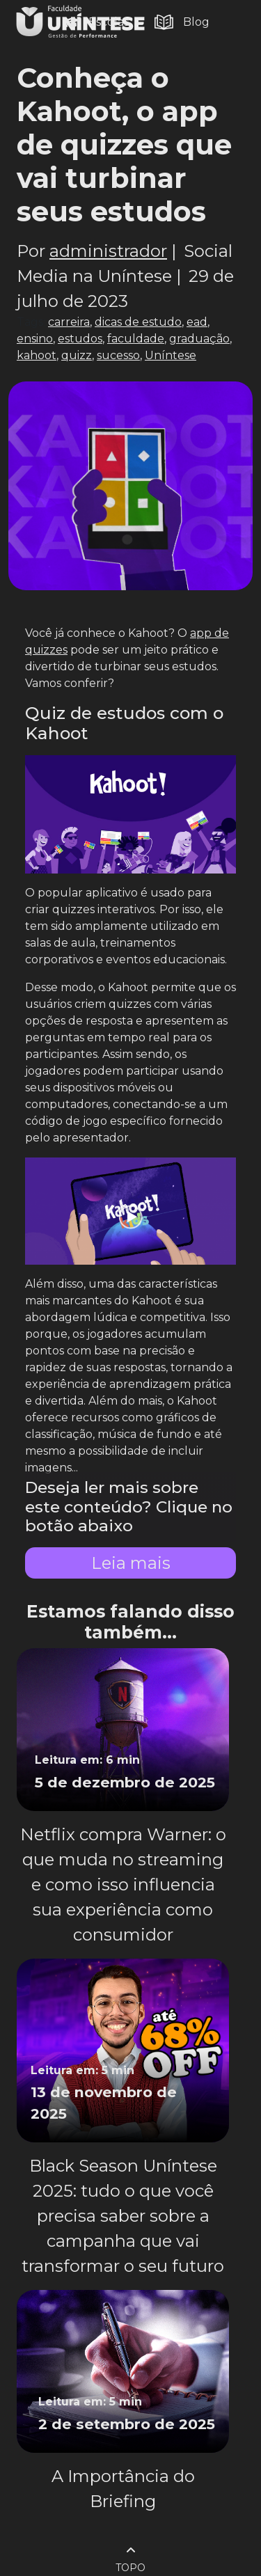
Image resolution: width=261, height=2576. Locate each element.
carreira (69, 322)
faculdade (135, 338)
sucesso (118, 355)
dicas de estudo (138, 322)
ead (197, 322)
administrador (108, 251)
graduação (199, 338)
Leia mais (131, 1563)
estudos (80, 338)
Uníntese (170, 355)
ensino (35, 338)
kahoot (36, 355)
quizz (76, 355)
